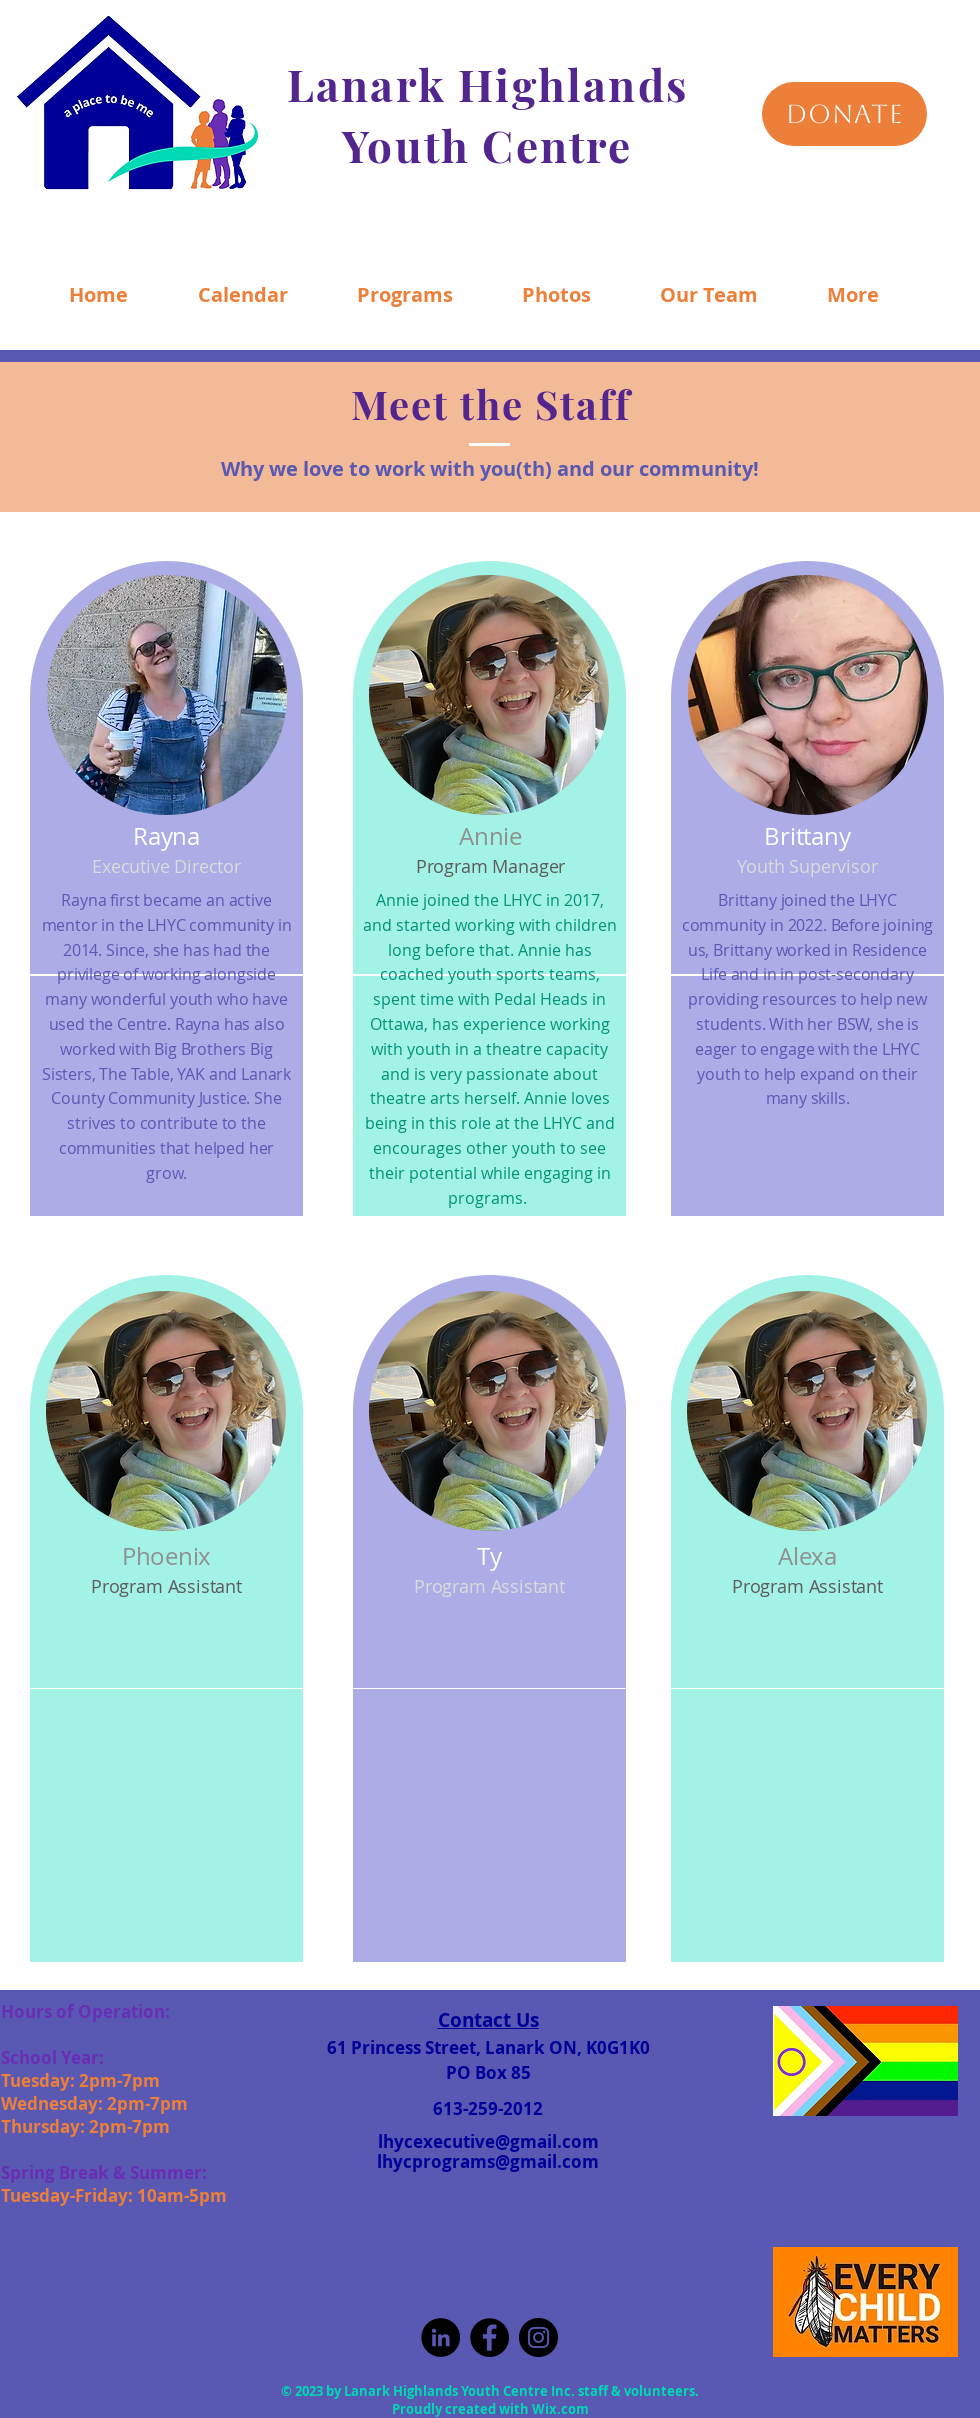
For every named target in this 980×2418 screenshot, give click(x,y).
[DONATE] (844, 114)
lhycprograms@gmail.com (488, 2161)
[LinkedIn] (440, 2337)
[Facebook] (489, 2337)
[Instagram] (538, 2337)
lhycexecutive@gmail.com (488, 2141)
